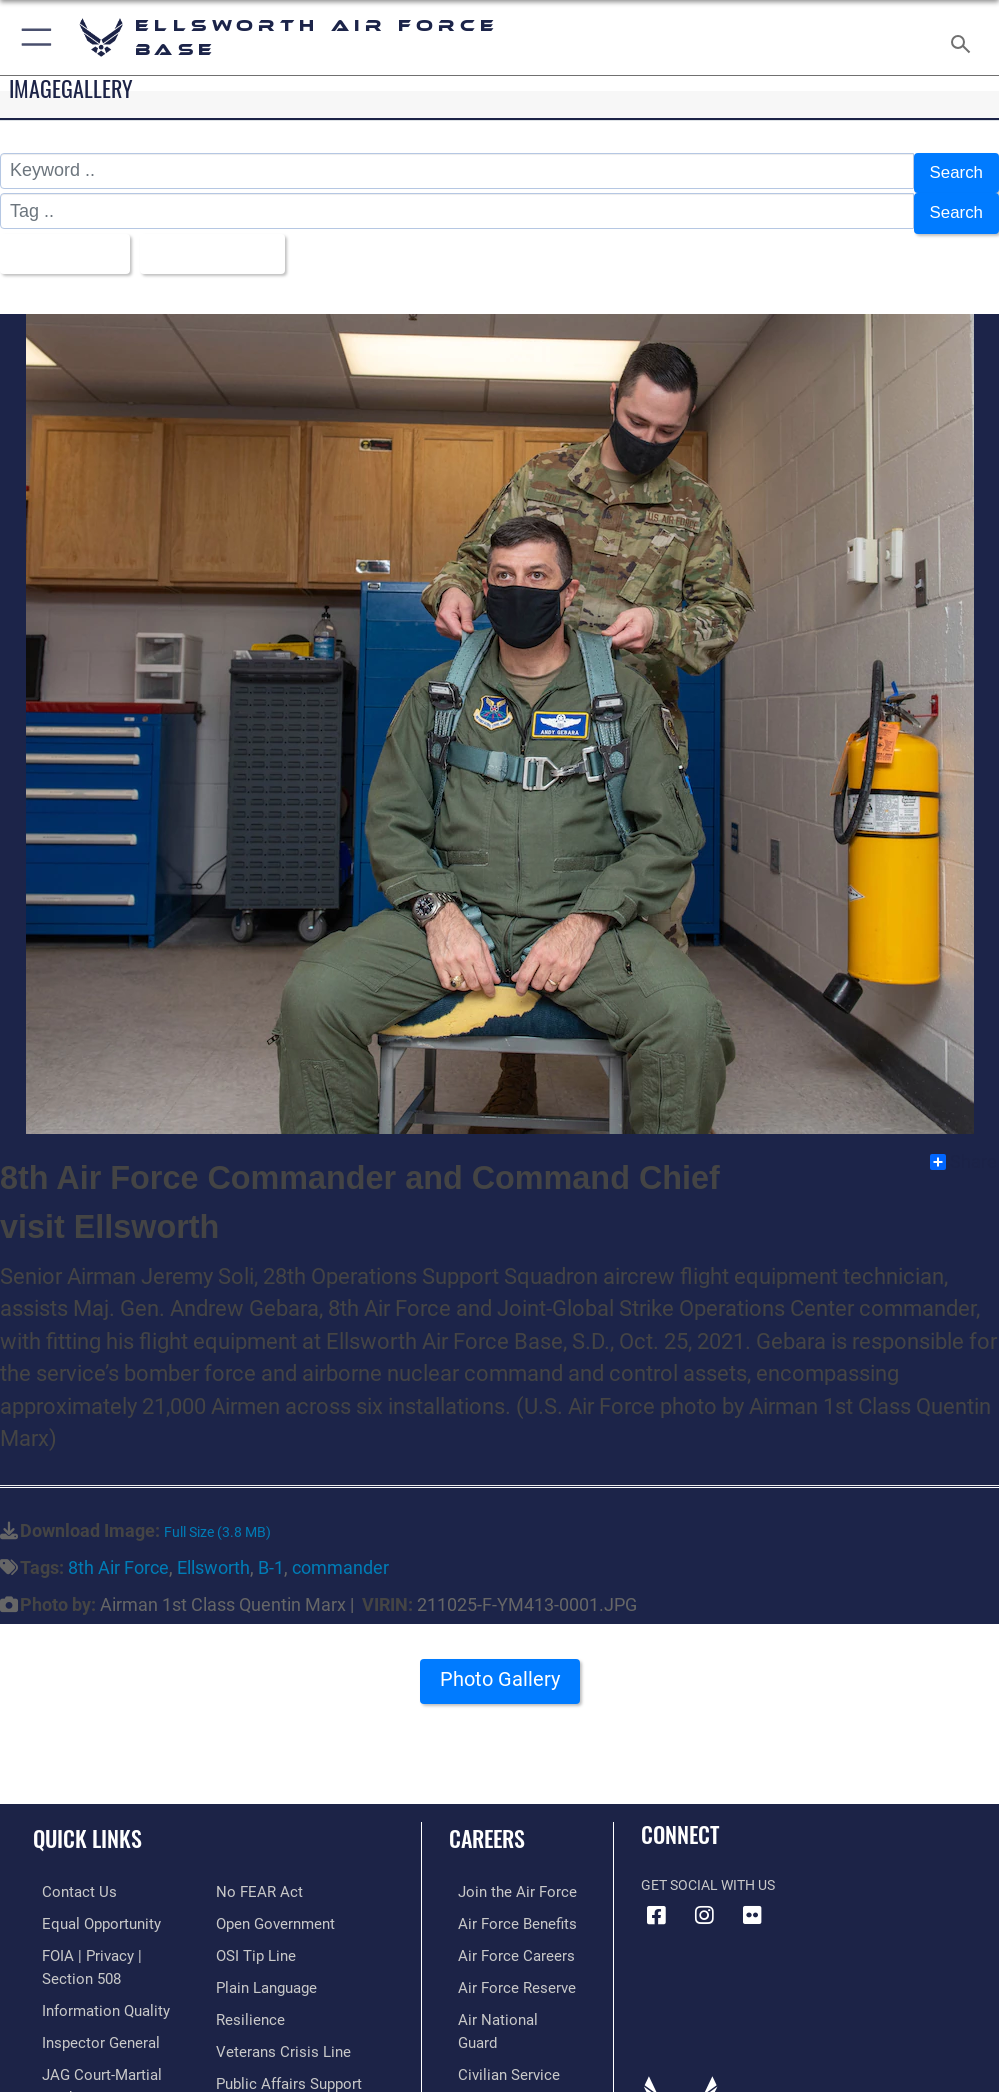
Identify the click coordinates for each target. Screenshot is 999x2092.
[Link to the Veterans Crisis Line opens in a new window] (277, 2031)
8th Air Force (118, 1554)
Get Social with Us (708, 1872)
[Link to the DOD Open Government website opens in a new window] (272, 1909)
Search (954, 172)
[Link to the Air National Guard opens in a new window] (506, 2000)
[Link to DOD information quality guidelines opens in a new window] (93, 1991)
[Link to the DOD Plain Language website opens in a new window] (264, 1970)
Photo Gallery (500, 1672)
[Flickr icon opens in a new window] (752, 1903)
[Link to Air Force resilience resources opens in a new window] (246, 2000)
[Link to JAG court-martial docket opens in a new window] (112, 2053)
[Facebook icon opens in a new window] (656, 1903)
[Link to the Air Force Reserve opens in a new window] (502, 1970)
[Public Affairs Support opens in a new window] (284, 2062)
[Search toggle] (965, 37)
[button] (32, 37)
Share (963, 1149)
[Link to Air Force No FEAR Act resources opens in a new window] (255, 1878)
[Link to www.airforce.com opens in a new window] (503, 1878)
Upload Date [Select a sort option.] (213, 244)
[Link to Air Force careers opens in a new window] (502, 1939)
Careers (487, 1825)
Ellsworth (213, 1554)
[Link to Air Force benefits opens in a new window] (503, 1909)
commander (340, 1554)
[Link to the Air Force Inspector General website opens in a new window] (88, 2022)
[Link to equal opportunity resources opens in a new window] (89, 1909)
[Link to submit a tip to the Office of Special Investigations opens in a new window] (252, 1939)
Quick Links (87, 1825)
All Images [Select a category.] (60, 244)
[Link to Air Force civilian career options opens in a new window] (494, 2031)
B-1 (271, 1554)
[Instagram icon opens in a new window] (704, 1903)
